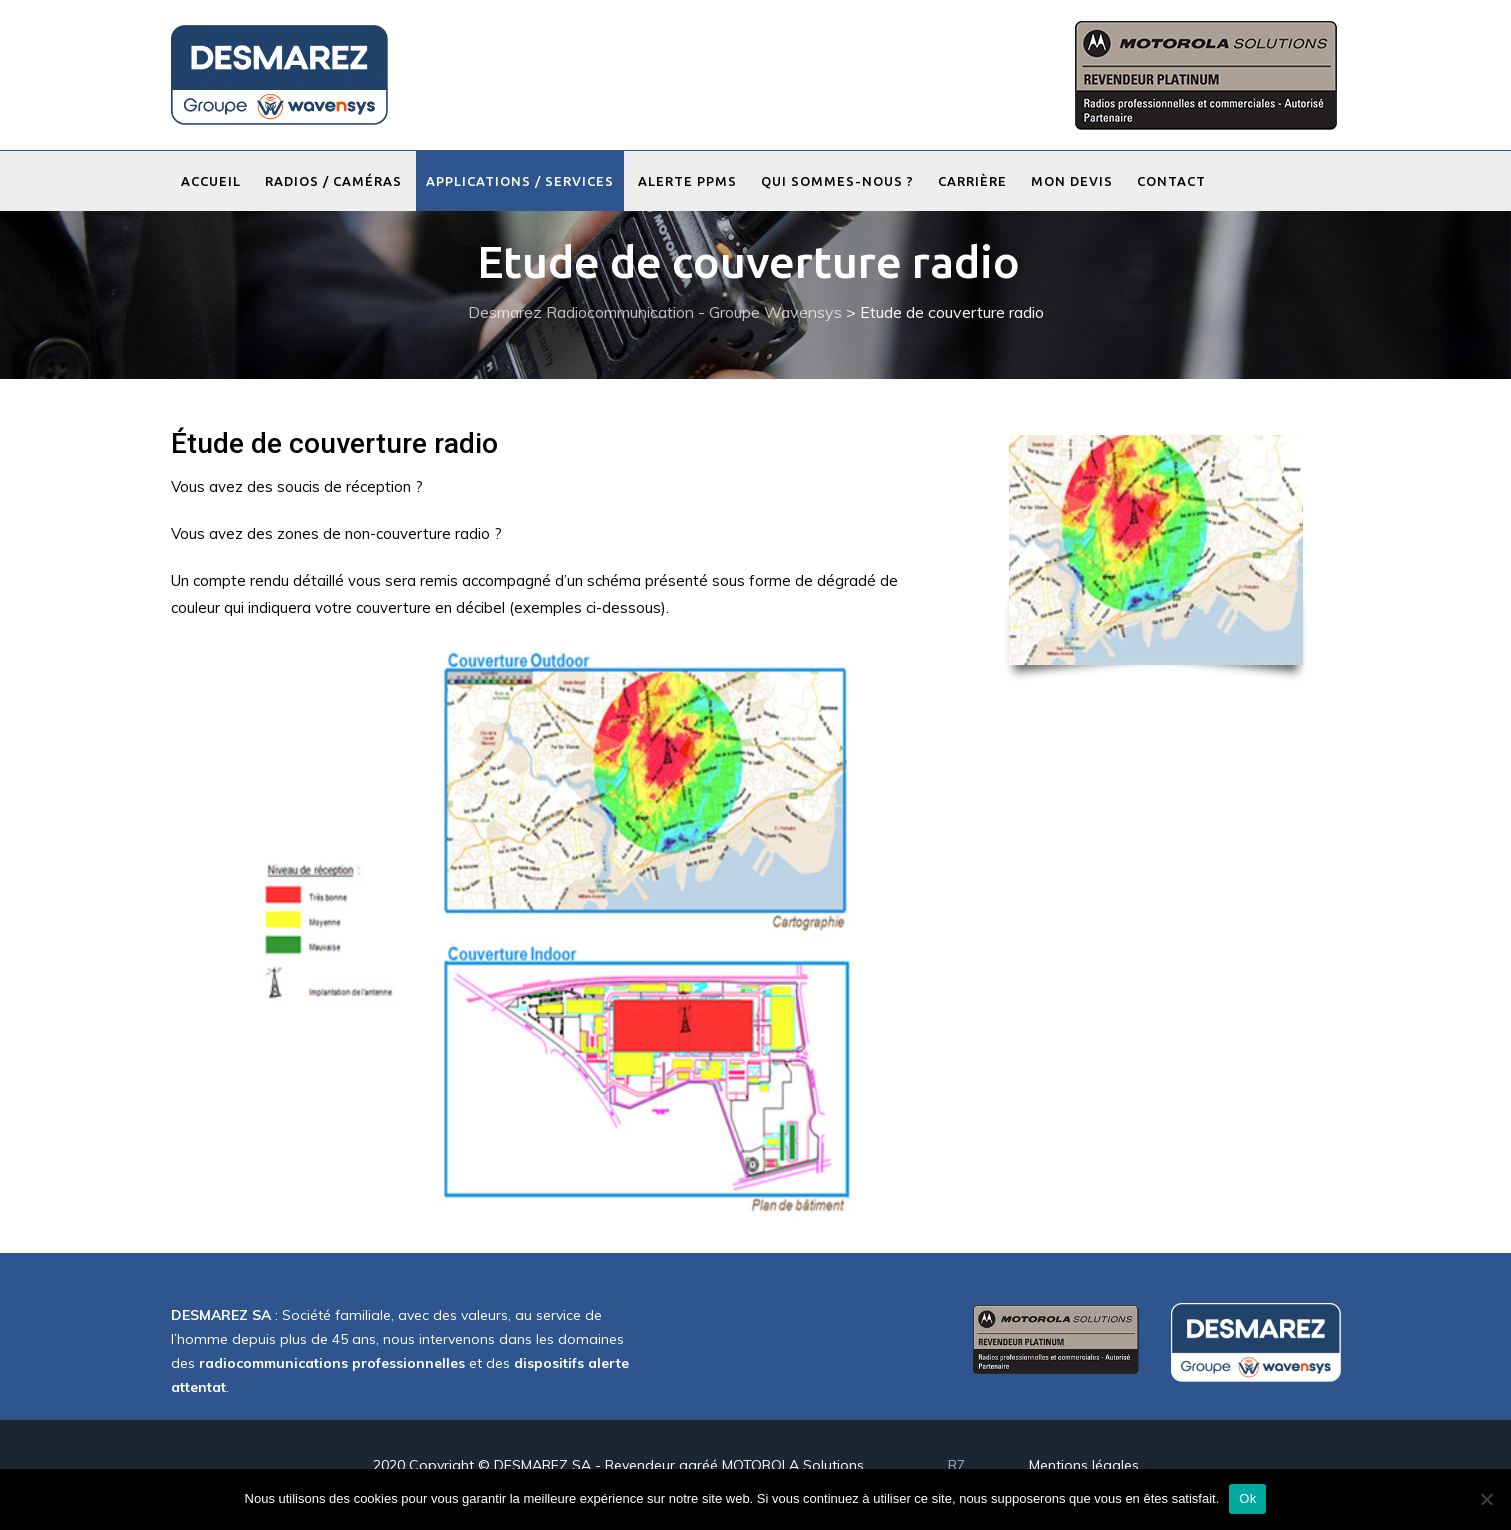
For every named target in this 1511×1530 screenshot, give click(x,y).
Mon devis (1072, 181)
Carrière (972, 181)
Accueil (211, 181)
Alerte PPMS (687, 181)
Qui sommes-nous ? (837, 181)
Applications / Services (520, 181)
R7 (956, 1465)
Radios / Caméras (333, 181)
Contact (1171, 181)
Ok (1247, 1498)
